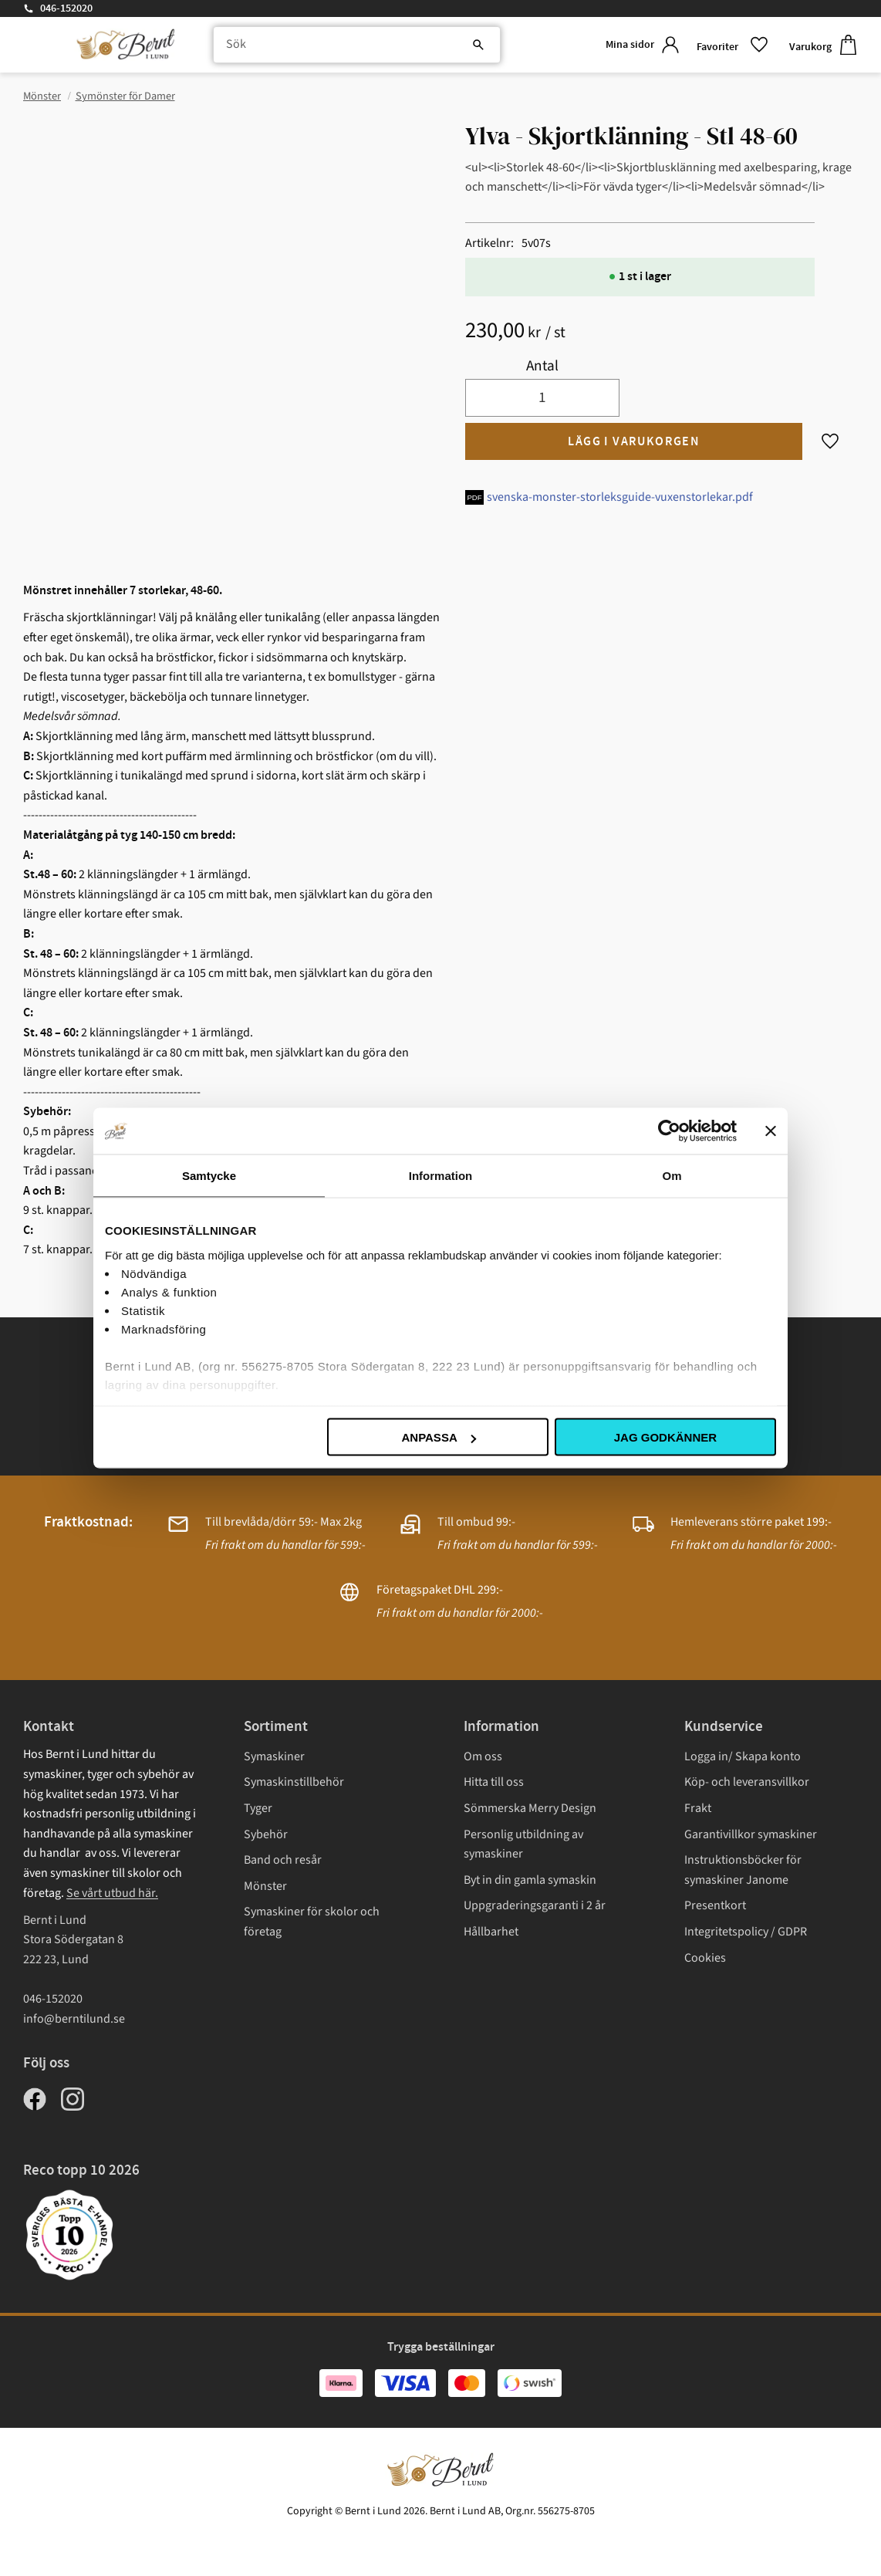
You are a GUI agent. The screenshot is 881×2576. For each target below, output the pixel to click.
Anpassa (438, 1437)
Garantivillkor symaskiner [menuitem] (750, 1834)
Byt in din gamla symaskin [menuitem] (530, 1879)
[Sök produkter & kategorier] (352, 46)
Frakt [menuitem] (697, 1808)
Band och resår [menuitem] (283, 1859)
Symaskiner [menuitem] (274, 1756)
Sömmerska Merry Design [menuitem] (530, 1808)
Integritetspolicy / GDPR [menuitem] (745, 1931)
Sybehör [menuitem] (266, 1834)
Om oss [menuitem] (483, 1756)
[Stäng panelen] (770, 1131)
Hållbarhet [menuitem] (491, 1931)
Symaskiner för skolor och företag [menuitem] (312, 1921)
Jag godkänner (665, 1437)
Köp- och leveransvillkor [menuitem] (746, 1781)
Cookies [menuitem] (705, 1957)
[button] (730, 46)
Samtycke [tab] (209, 1175)
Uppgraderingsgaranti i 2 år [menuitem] (535, 1905)
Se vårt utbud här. (112, 1893)
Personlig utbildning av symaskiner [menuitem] (523, 1844)
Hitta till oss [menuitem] (494, 1781)
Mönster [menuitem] (265, 1886)
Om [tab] (671, 1175)
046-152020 (66, 8)
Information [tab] (441, 1175)
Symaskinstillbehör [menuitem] (294, 1781)
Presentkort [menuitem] (715, 1905)
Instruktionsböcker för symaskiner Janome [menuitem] (743, 1869)
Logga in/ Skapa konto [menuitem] (742, 1756)
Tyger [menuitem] (258, 1808)
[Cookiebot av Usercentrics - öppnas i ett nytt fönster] (669, 1131)
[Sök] (464, 46)
